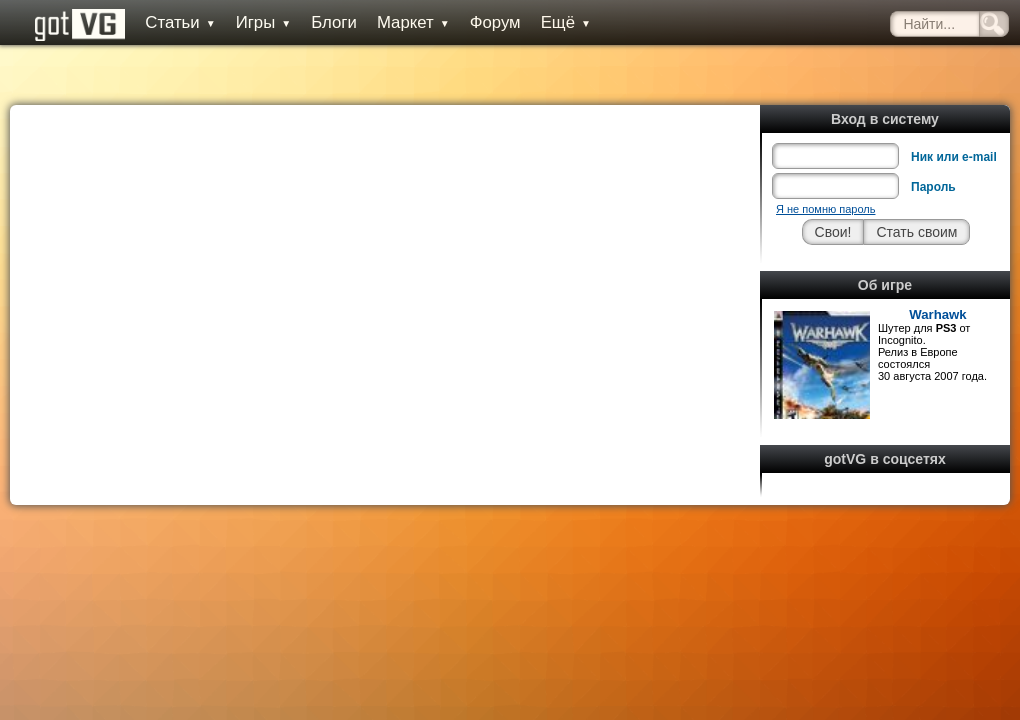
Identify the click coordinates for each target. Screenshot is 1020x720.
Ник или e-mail (954, 157)
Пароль (933, 187)
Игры (264, 22)
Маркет (413, 22)
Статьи (180, 22)
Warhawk (937, 314)
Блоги (334, 22)
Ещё (566, 22)
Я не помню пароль (825, 209)
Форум (495, 22)
